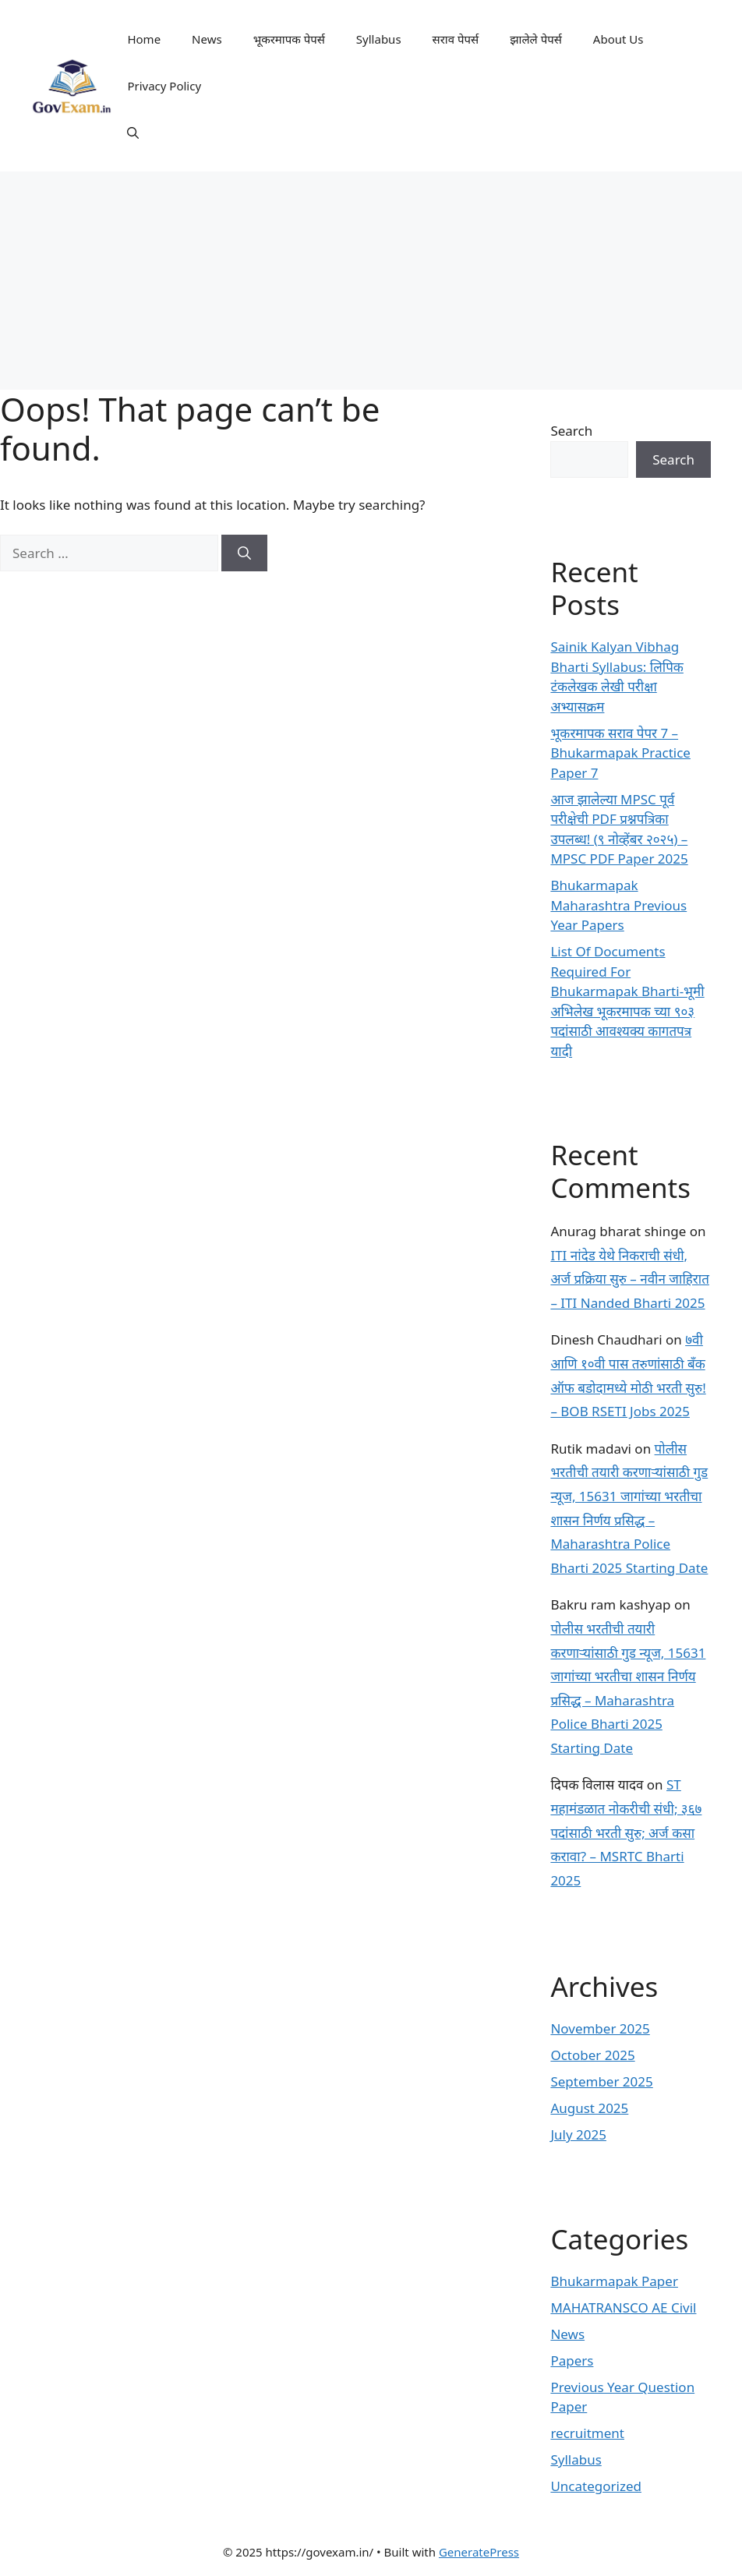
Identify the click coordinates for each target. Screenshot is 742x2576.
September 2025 (601, 2081)
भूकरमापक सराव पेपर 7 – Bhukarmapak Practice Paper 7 (620, 753)
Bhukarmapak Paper (614, 2281)
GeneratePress (479, 2552)
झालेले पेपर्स (536, 39)
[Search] (244, 553)
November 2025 (599, 2028)
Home (144, 39)
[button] (132, 132)
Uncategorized (595, 2486)
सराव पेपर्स (456, 39)
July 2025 (578, 2134)
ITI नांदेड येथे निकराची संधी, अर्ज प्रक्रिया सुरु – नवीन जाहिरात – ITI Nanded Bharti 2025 (629, 1279)
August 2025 (589, 2108)
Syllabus (378, 39)
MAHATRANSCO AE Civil (623, 2307)
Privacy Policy (164, 86)
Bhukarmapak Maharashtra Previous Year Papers (618, 905)
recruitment (587, 2433)
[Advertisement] (371, 280)
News (207, 39)
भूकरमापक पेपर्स (289, 39)
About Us (618, 39)
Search (571, 431)
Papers (571, 2360)
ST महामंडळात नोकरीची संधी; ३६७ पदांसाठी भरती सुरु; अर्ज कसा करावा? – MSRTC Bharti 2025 (625, 1832)
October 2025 (592, 2055)
